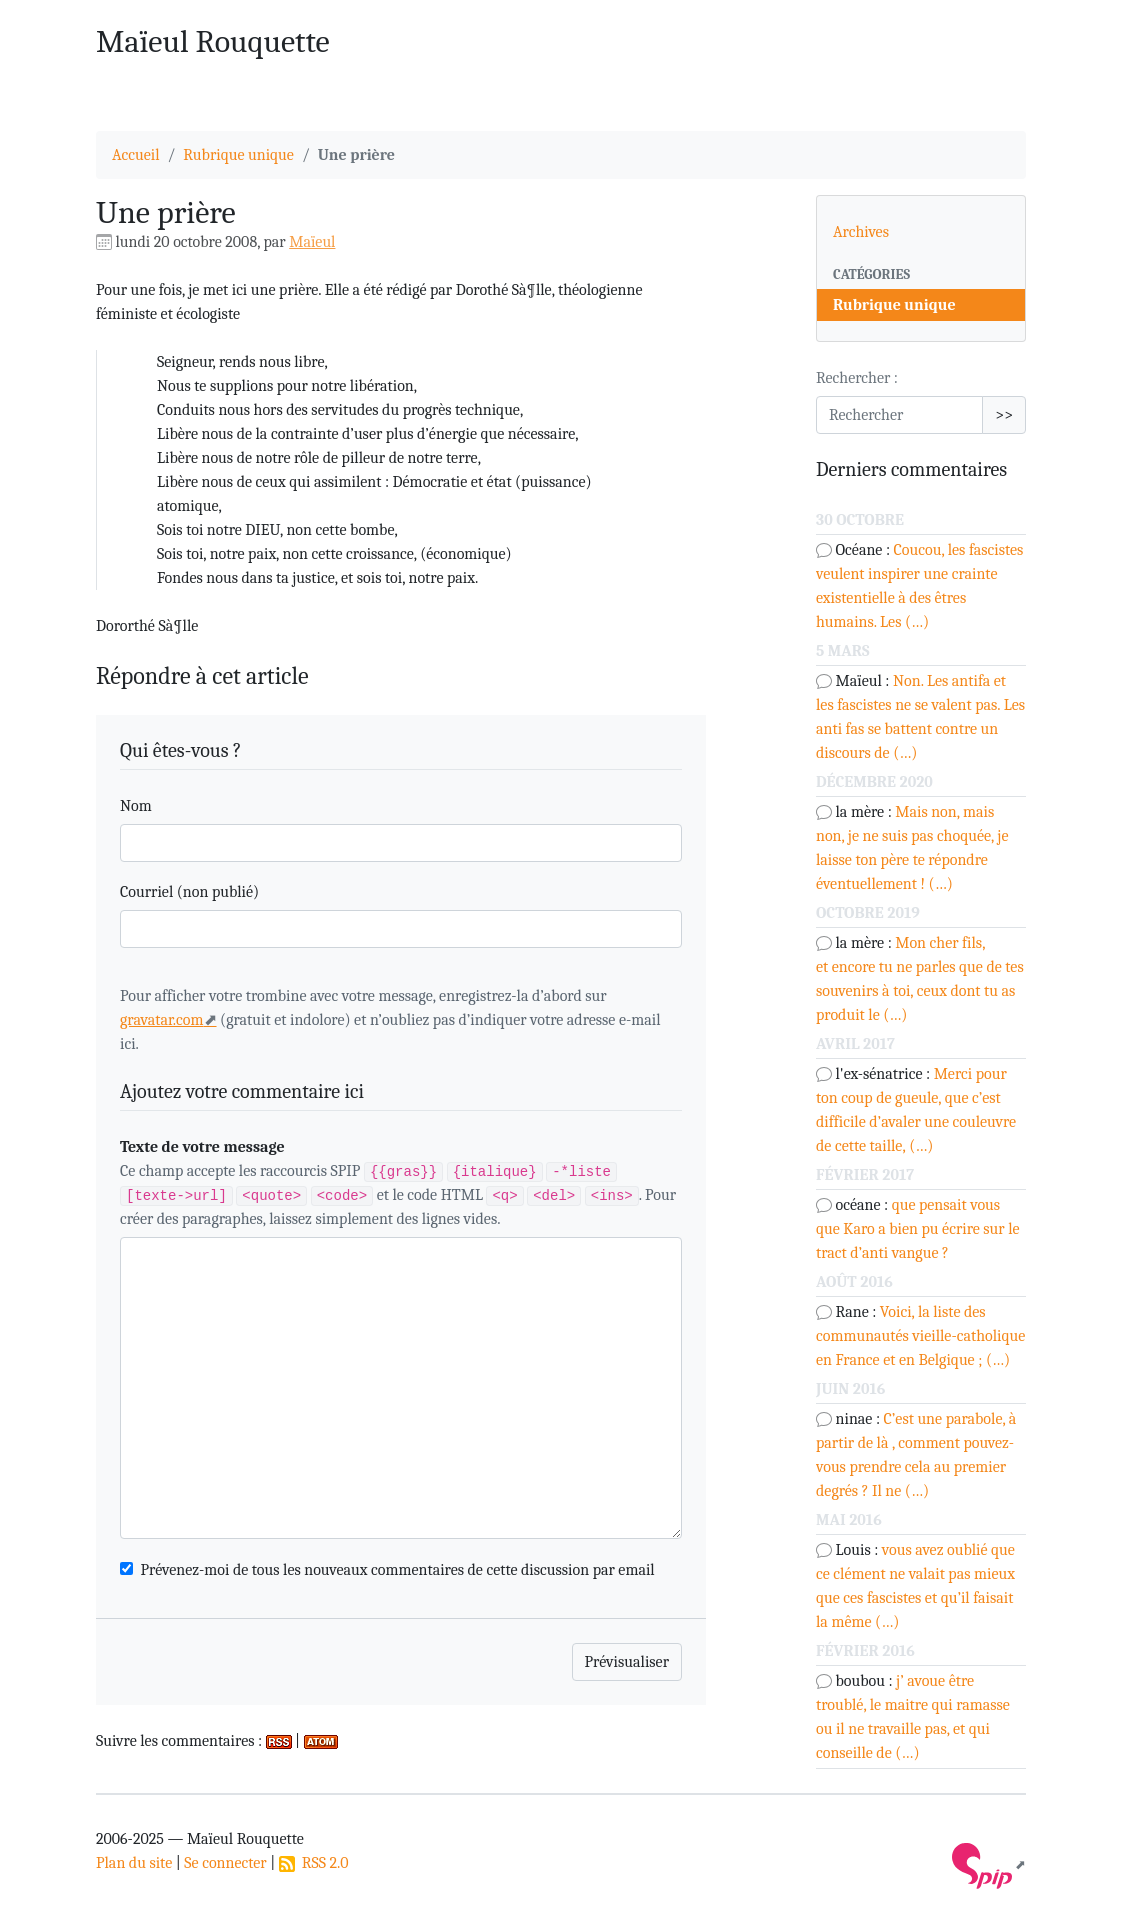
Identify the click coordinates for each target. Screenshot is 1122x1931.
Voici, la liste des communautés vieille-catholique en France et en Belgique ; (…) (920, 1336)
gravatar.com (162, 1020)
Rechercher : (857, 378)
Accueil (136, 155)
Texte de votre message (202, 1147)
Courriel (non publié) (189, 892)
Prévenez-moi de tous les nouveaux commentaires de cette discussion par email (398, 1570)
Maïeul (312, 242)
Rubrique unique (238, 155)
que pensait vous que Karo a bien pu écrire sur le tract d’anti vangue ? (918, 1229)
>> (1004, 415)
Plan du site (134, 1863)
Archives (861, 232)
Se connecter (225, 1863)
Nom (136, 806)
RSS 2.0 (314, 1863)
